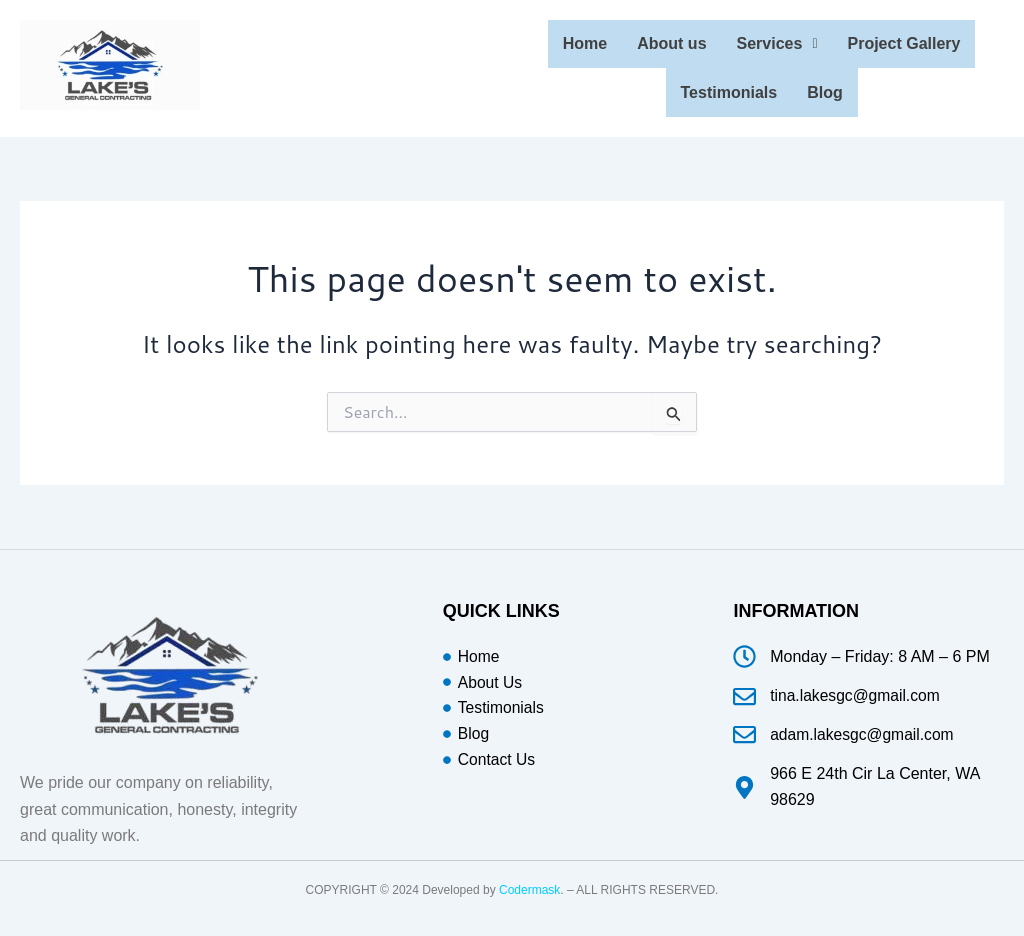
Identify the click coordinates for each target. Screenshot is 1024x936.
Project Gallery (904, 42)
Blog (825, 88)
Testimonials (729, 88)
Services (777, 42)
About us (671, 42)
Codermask (529, 885)
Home (585, 42)
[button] (777, 43)
